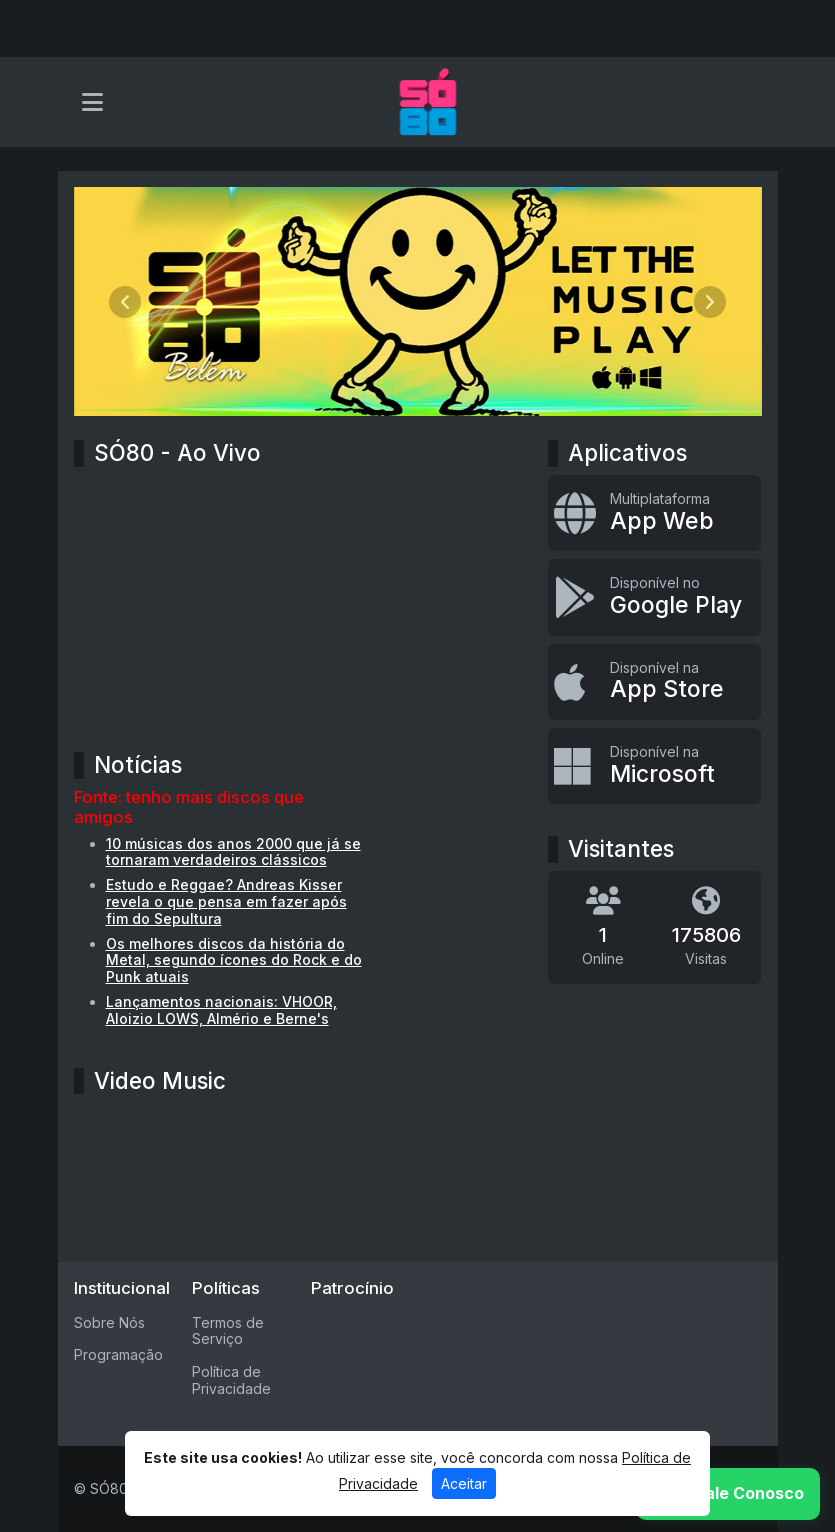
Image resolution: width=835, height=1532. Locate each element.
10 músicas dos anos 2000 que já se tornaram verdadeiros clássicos (233, 852)
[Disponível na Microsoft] (654, 766)
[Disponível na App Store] (654, 682)
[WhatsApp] (728, 1494)
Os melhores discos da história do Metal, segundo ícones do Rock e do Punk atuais (234, 960)
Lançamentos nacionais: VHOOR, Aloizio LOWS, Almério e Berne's (221, 1010)
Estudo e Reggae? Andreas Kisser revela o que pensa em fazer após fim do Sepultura (226, 901)
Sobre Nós (109, 1322)
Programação (118, 1354)
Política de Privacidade (231, 1380)
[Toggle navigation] (92, 102)
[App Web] (654, 513)
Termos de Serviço (228, 1331)
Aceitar (464, 1483)
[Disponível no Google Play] (654, 597)
